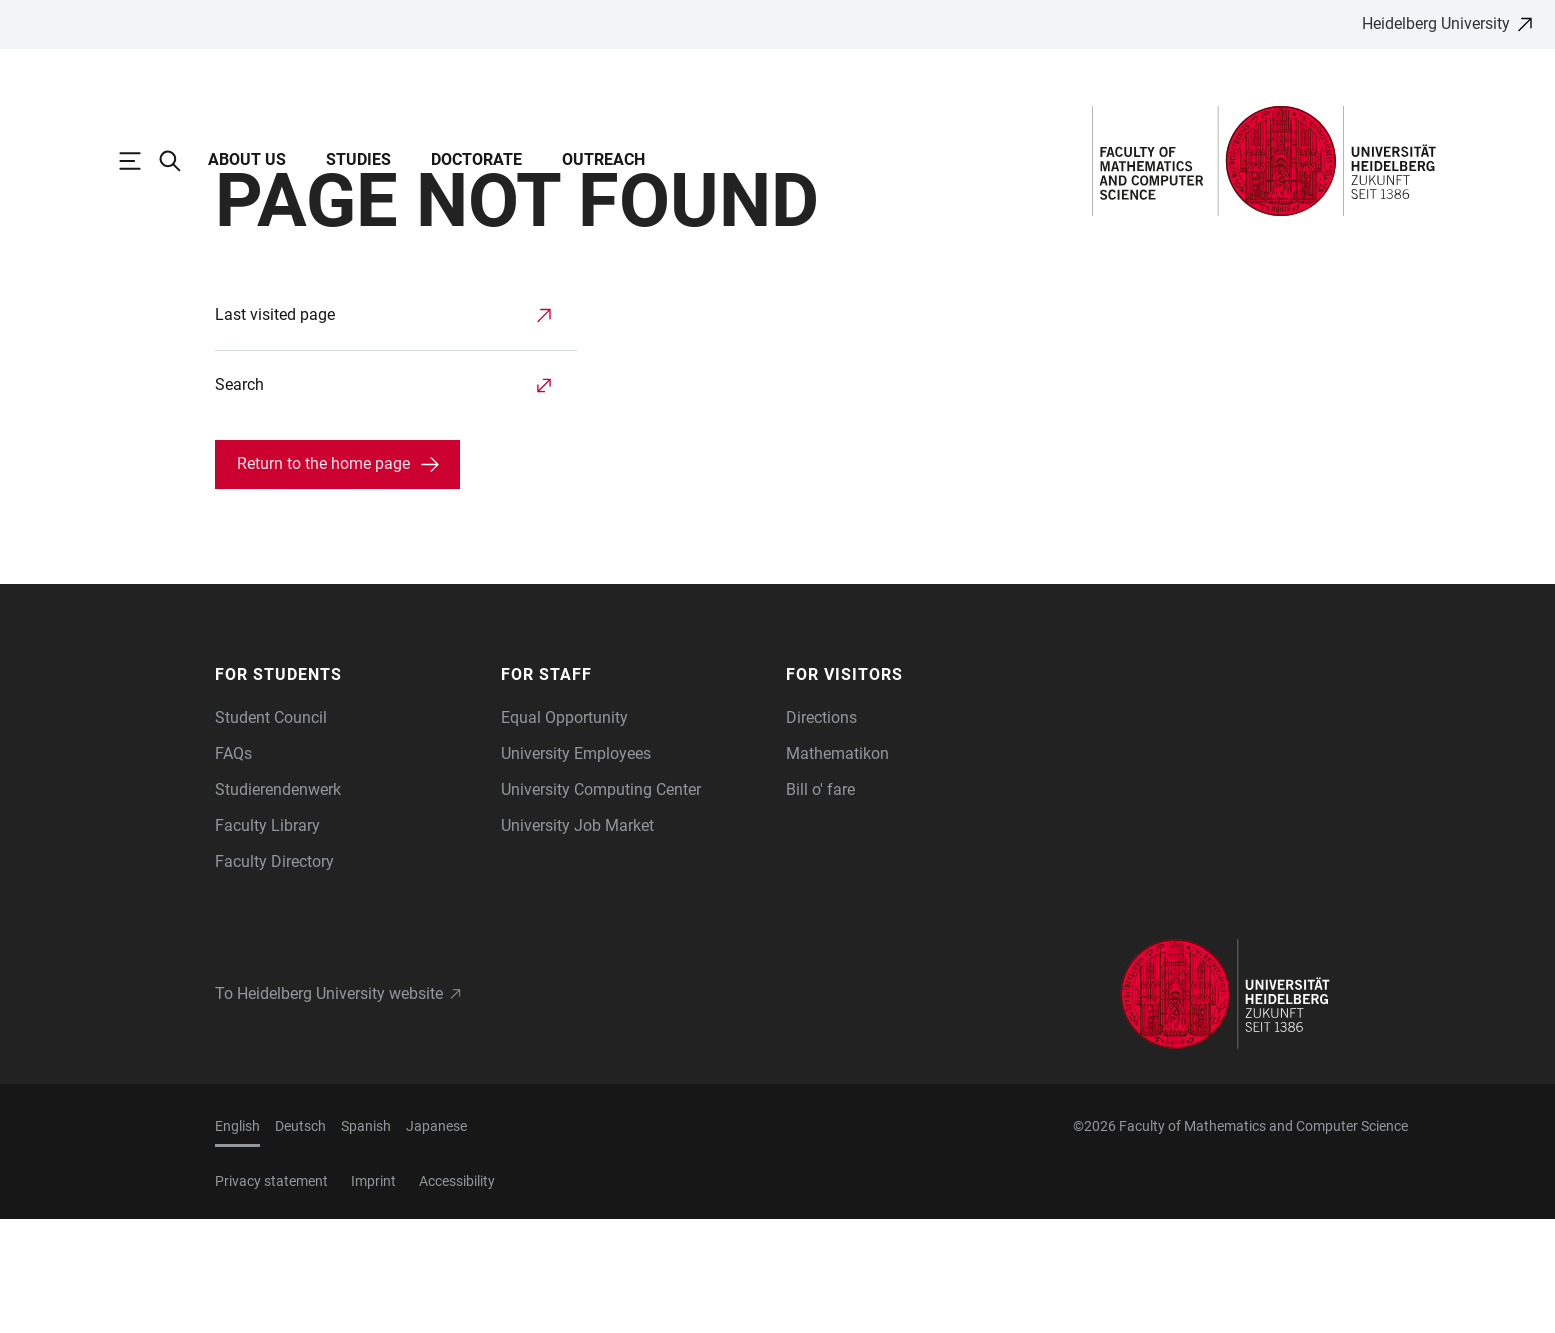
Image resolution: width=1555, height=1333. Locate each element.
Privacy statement (271, 1295)
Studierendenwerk (278, 903)
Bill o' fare (820, 903)
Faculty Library (267, 939)
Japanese (436, 1240)
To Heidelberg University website (329, 1107)
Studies (358, 159)
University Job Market (577, 939)
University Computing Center (601, 903)
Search (239, 498)
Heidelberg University (1436, 23)
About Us (247, 159)
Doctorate (476, 159)
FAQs (233, 867)
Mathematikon (837, 867)
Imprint (373, 1295)
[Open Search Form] (180, 161)
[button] (348, 789)
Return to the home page (323, 577)
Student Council (271, 831)
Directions (821, 831)
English (237, 1240)
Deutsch (300, 1240)
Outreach (603, 159)
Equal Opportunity (564, 831)
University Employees (576, 867)
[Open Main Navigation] (140, 161)
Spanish (366, 1240)
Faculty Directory (274, 975)
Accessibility (457, 1295)
